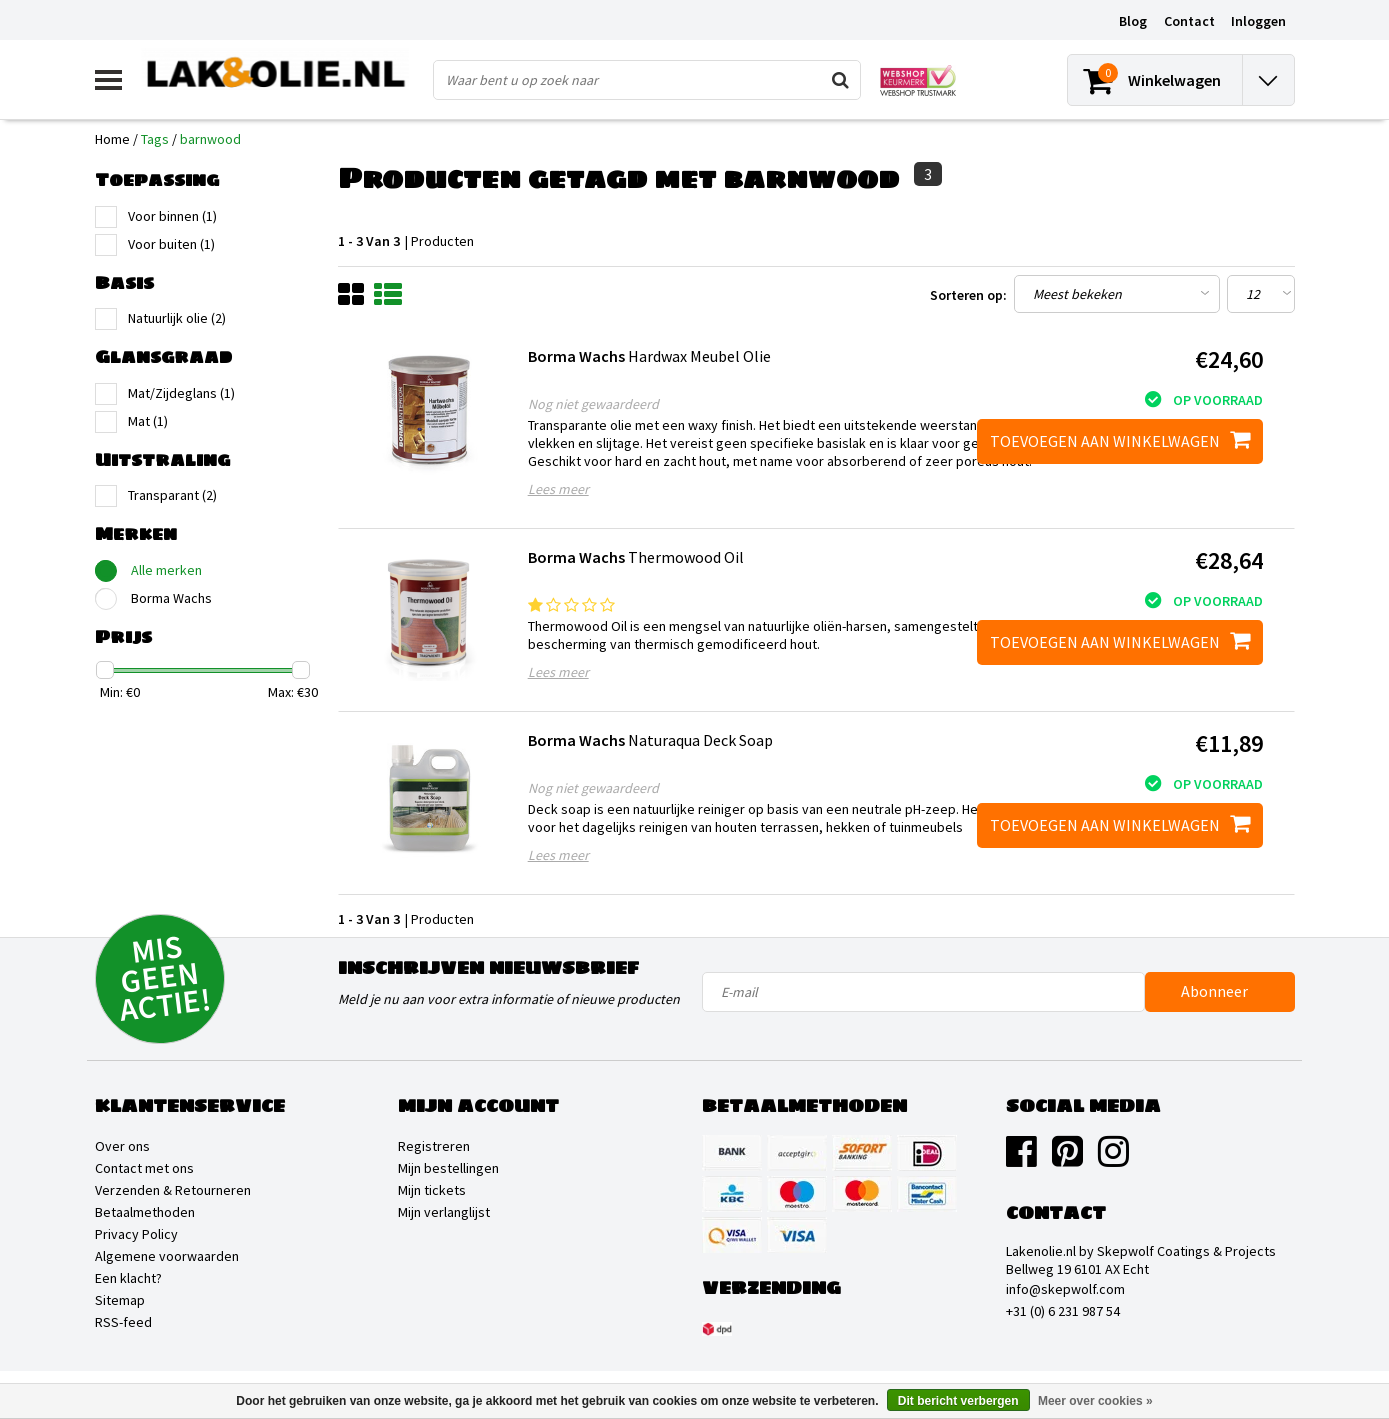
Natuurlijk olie (177, 318)
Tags (155, 139)
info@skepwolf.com (1065, 1289)
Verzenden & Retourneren (173, 1190)
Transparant (172, 495)
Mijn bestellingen (448, 1168)
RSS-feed (123, 1322)
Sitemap (120, 1300)
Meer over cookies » (1095, 1401)
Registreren (434, 1146)
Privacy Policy (136, 1234)
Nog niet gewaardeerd (593, 404)
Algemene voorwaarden (167, 1256)
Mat (148, 421)
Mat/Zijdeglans (181, 393)
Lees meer (558, 489)
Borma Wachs (171, 598)
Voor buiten (171, 244)
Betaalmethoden (145, 1212)
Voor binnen (172, 216)
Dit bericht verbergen (958, 1401)
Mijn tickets (432, 1190)
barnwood (210, 139)
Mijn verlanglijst (444, 1212)
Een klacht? (128, 1278)
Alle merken (166, 570)
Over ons (122, 1146)
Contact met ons (144, 1168)
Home (112, 139)
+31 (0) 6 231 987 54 (1063, 1311)
